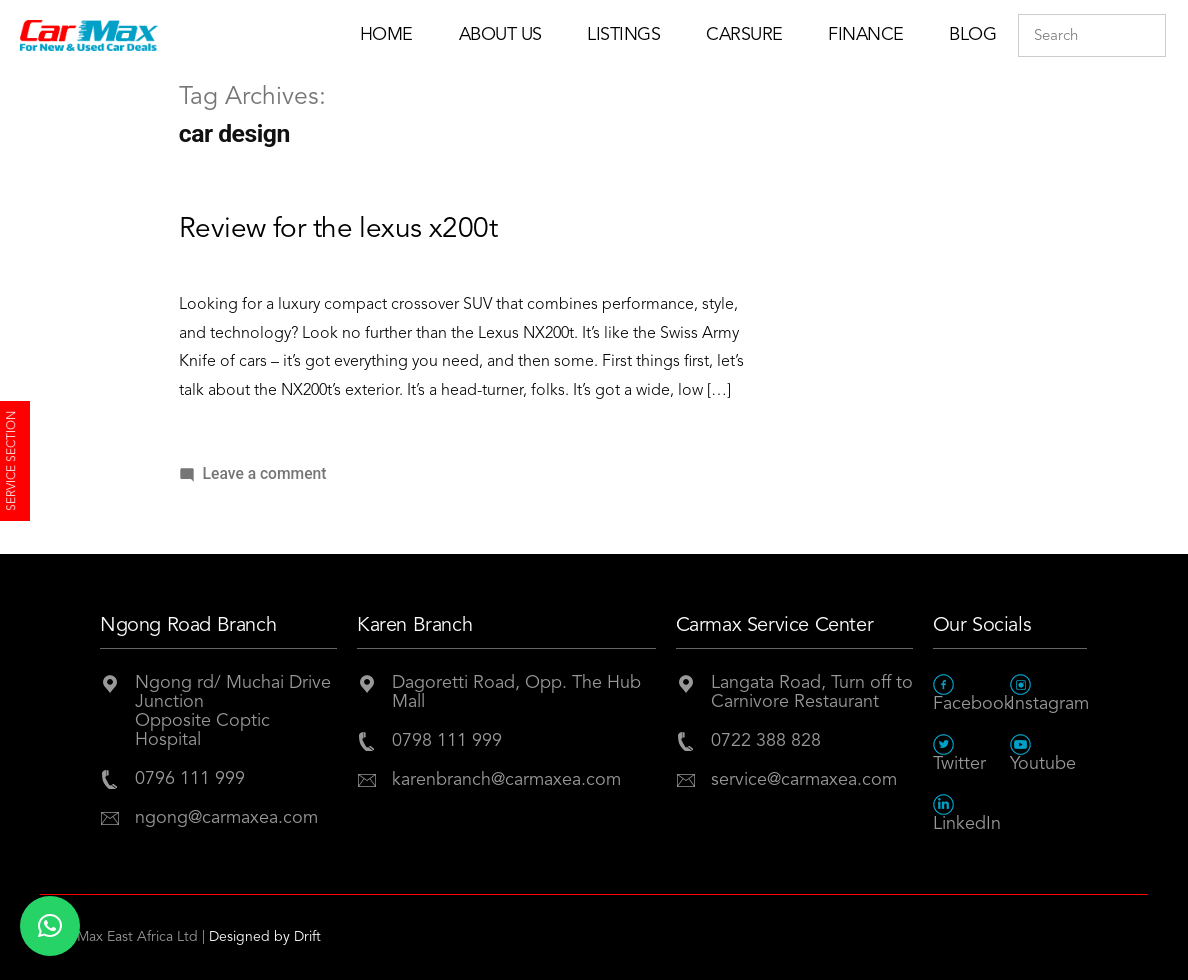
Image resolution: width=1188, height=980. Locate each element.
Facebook (971, 693)
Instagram (1048, 693)
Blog (972, 35)
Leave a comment (265, 473)
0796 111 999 (190, 779)
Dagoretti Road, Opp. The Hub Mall (516, 692)
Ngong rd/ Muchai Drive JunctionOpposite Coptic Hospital (233, 711)
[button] (50, 926)
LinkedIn (967, 813)
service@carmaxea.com (804, 780)
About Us (500, 35)
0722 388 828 (766, 741)
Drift (307, 937)
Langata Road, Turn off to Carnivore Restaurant (812, 692)
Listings (623, 35)
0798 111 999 (447, 741)
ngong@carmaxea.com (226, 818)
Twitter (959, 753)
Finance (866, 35)
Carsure (744, 35)
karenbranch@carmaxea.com (506, 780)
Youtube (1043, 753)
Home (386, 35)
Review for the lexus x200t (338, 230)
